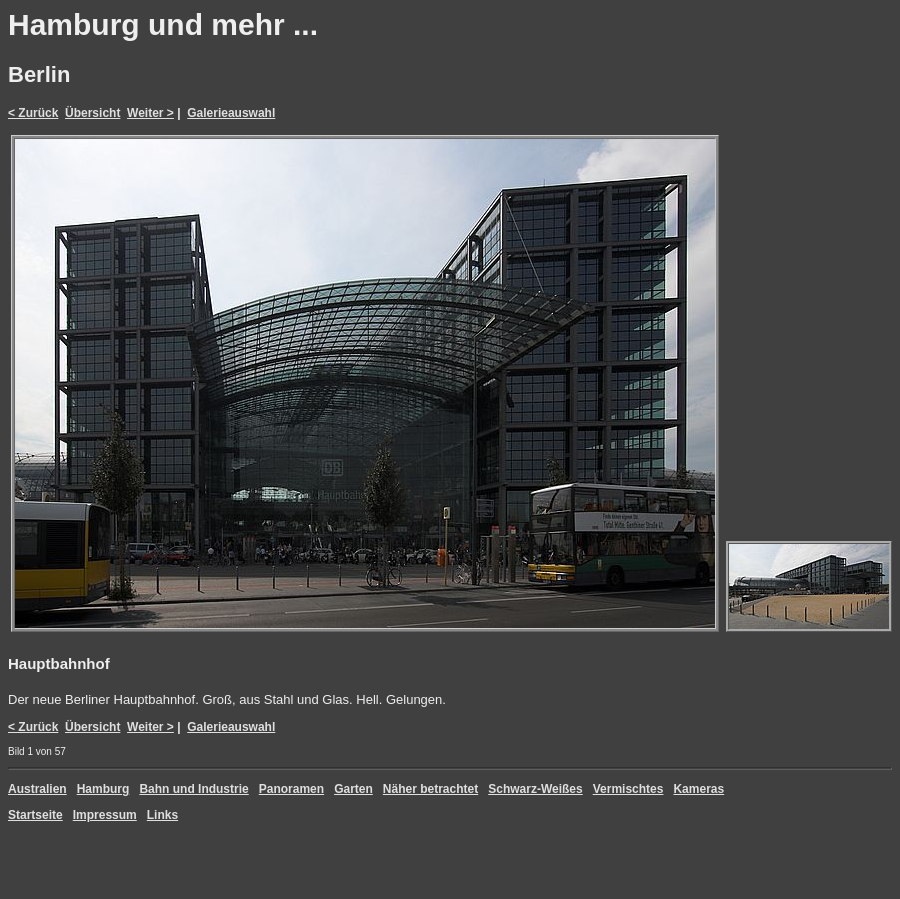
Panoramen (291, 789)
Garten (353, 789)
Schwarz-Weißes (535, 789)
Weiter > (150, 113)
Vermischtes (628, 789)
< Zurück (33, 113)
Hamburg (103, 789)
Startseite (35, 815)
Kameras (698, 789)
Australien (37, 789)
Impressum (105, 815)
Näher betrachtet (430, 789)
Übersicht (92, 113)
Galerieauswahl (231, 113)
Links (162, 815)
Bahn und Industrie (193, 789)
